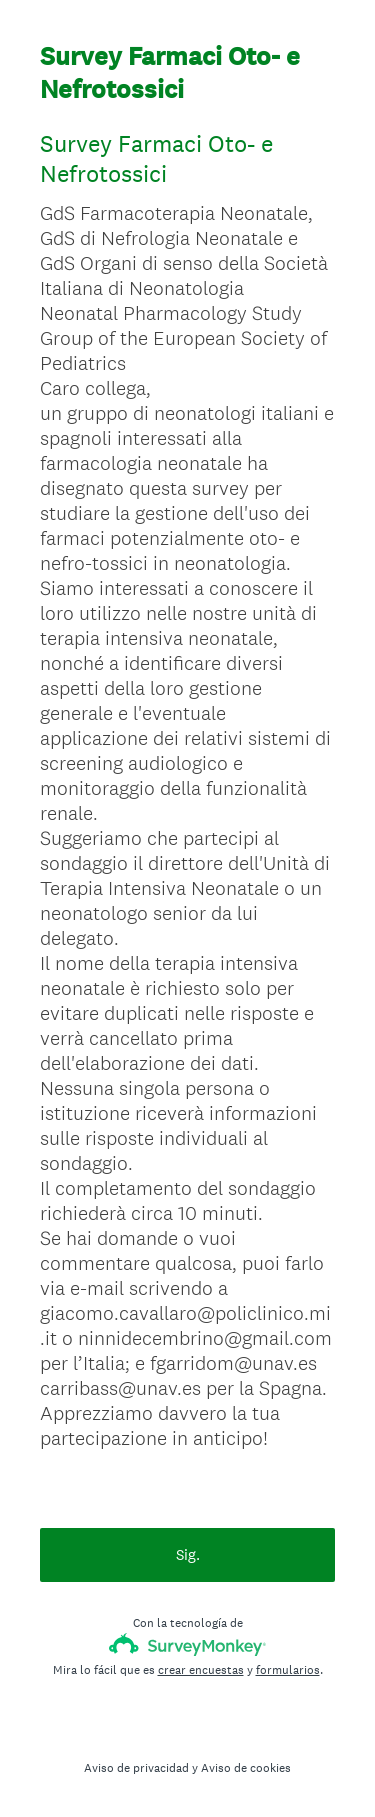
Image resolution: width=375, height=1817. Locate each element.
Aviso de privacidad (136, 1768)
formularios (288, 1670)
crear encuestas (201, 1670)
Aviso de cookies (246, 1768)
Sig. (188, 1554)
